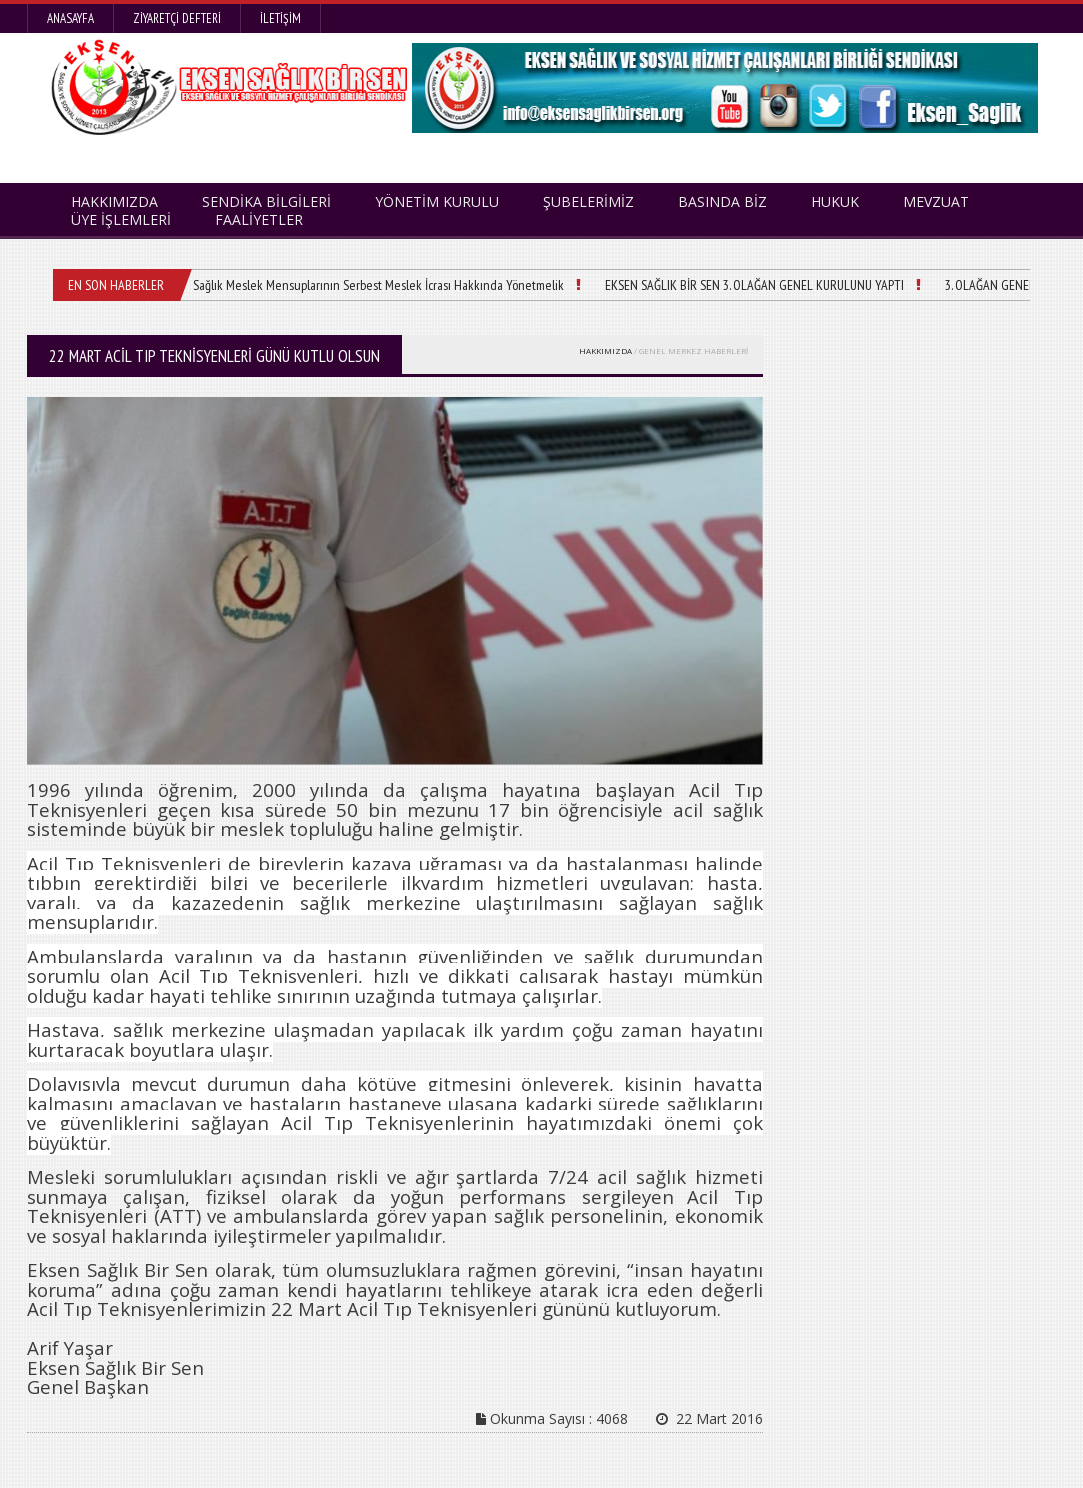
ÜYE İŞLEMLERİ (121, 219)
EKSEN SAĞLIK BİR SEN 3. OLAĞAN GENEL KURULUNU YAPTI (754, 285)
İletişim (280, 18)
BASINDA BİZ (722, 201)
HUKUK (835, 201)
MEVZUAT (936, 201)
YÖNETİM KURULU (437, 201)
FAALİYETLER (259, 219)
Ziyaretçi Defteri (177, 18)
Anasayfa (70, 18)
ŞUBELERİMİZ (588, 201)
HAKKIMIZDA (605, 350)
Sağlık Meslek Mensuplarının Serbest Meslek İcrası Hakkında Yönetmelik (378, 285)
